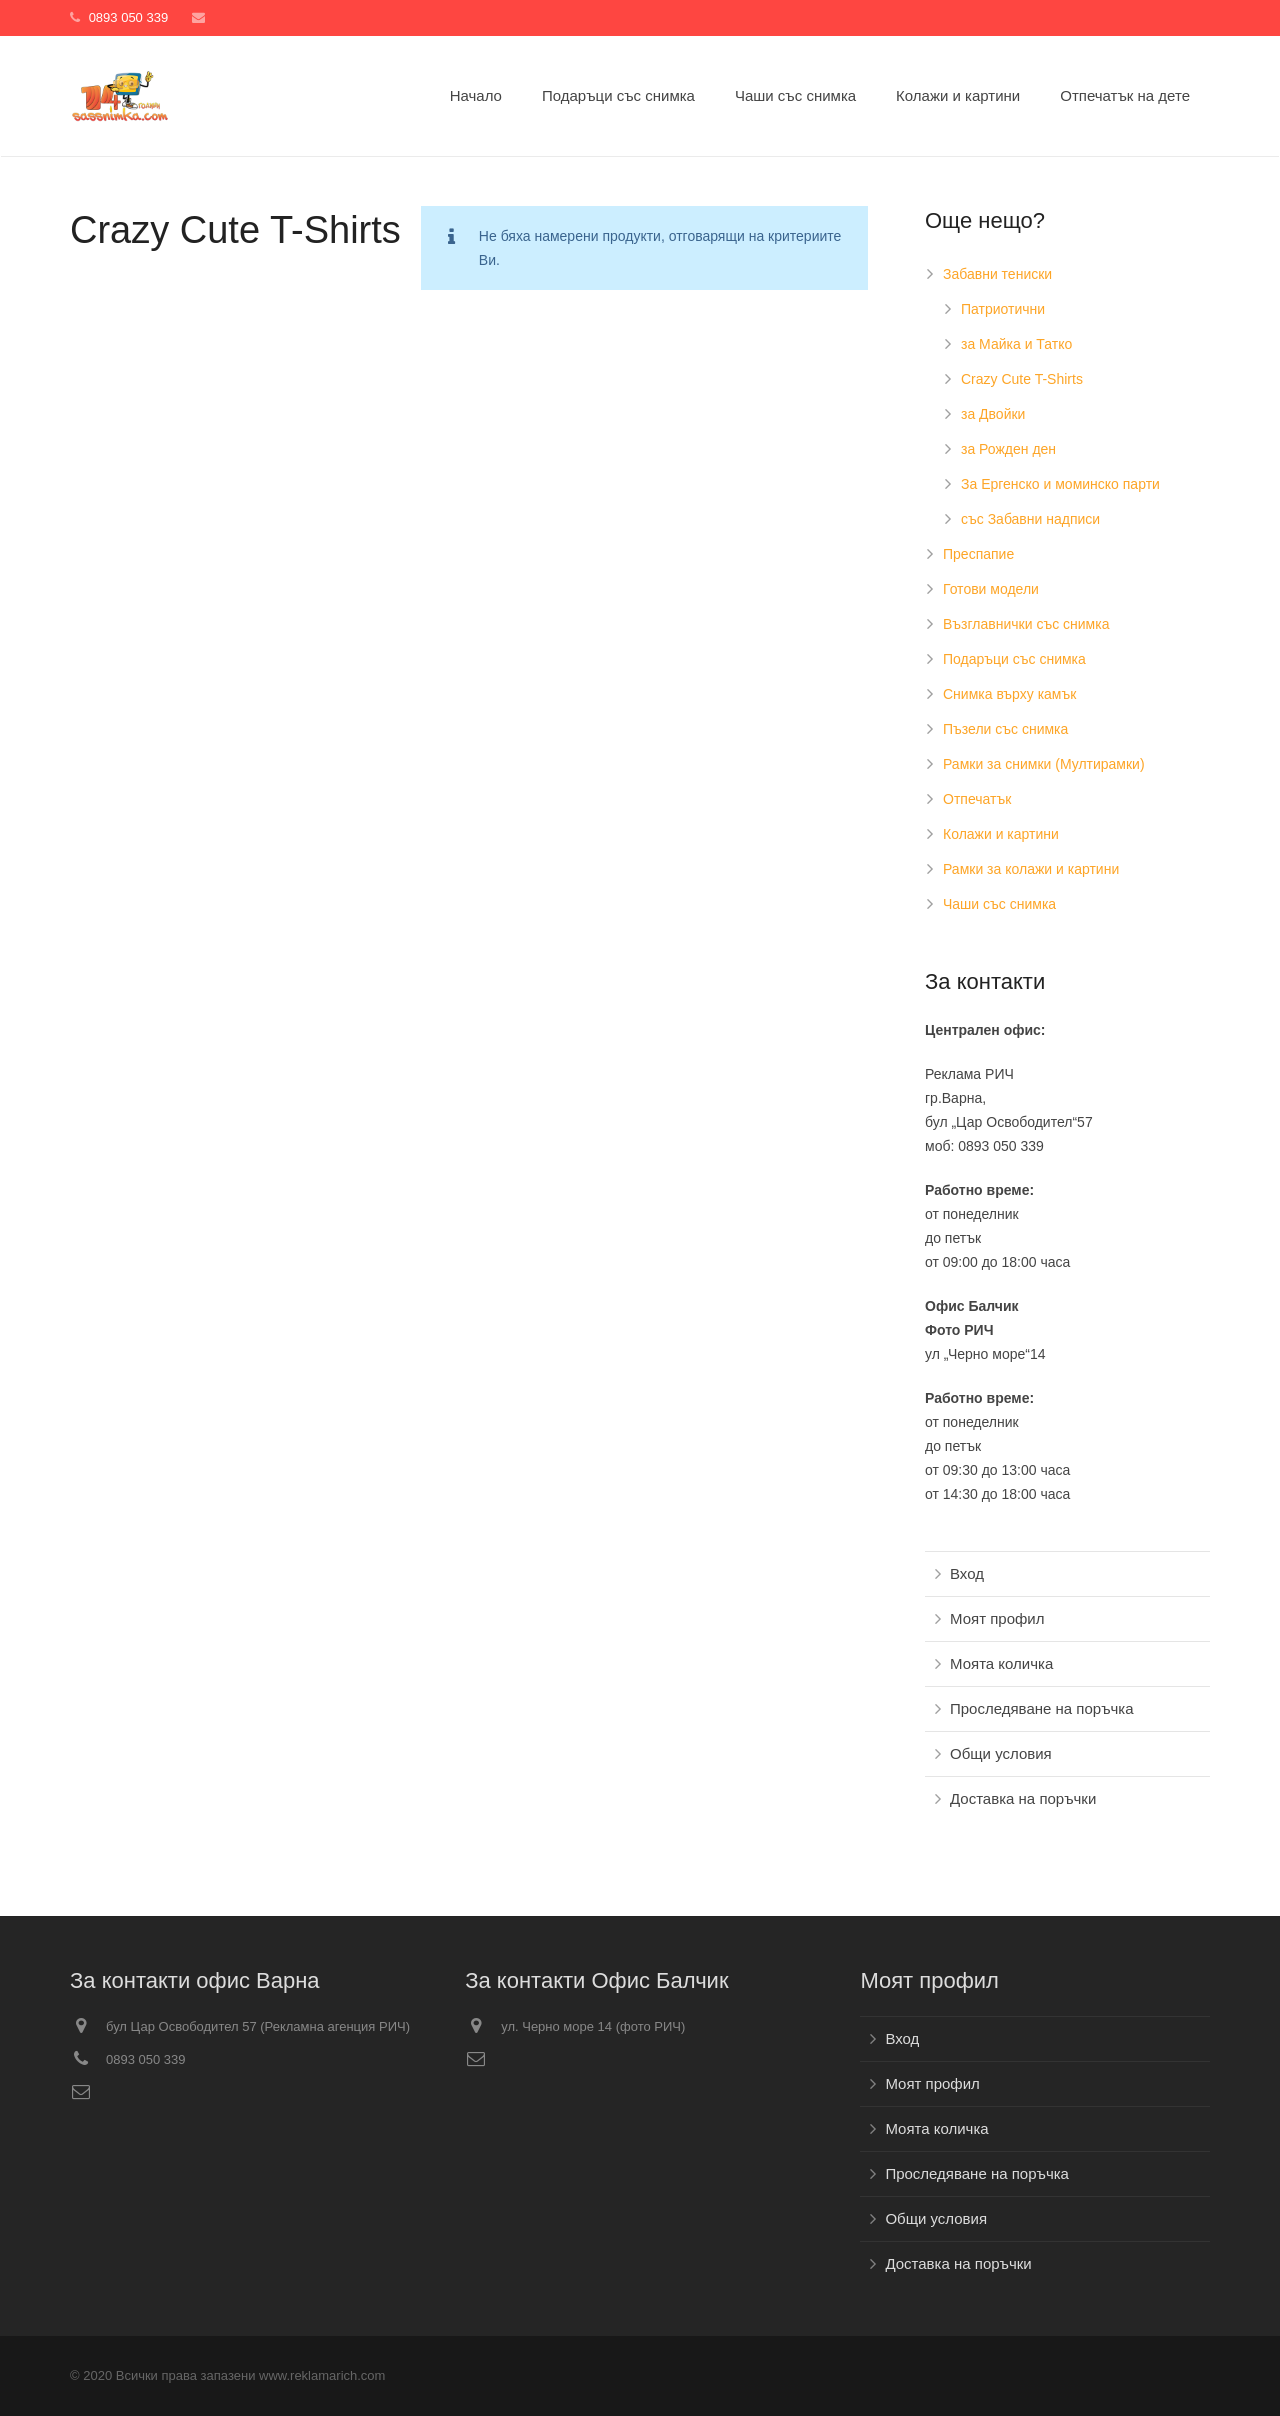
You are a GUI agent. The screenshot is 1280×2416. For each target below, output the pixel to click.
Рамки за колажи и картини (1031, 869)
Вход (967, 1573)
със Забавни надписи (1030, 519)
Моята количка (1001, 1663)
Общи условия (1001, 1753)
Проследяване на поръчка (1042, 1708)
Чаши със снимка (999, 904)
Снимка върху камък (1009, 694)
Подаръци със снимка (1014, 659)
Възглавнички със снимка (1026, 624)
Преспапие (978, 554)
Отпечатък (977, 799)
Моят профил (997, 1618)
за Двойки (993, 414)
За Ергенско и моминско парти (1060, 484)
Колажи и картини (1001, 834)
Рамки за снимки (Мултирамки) (1044, 764)
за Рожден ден (1008, 449)
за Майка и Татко (1016, 344)
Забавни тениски (997, 274)
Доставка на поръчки (1023, 1798)
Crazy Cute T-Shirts (1022, 379)
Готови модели (991, 589)
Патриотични (1003, 309)
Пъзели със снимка (1005, 729)
